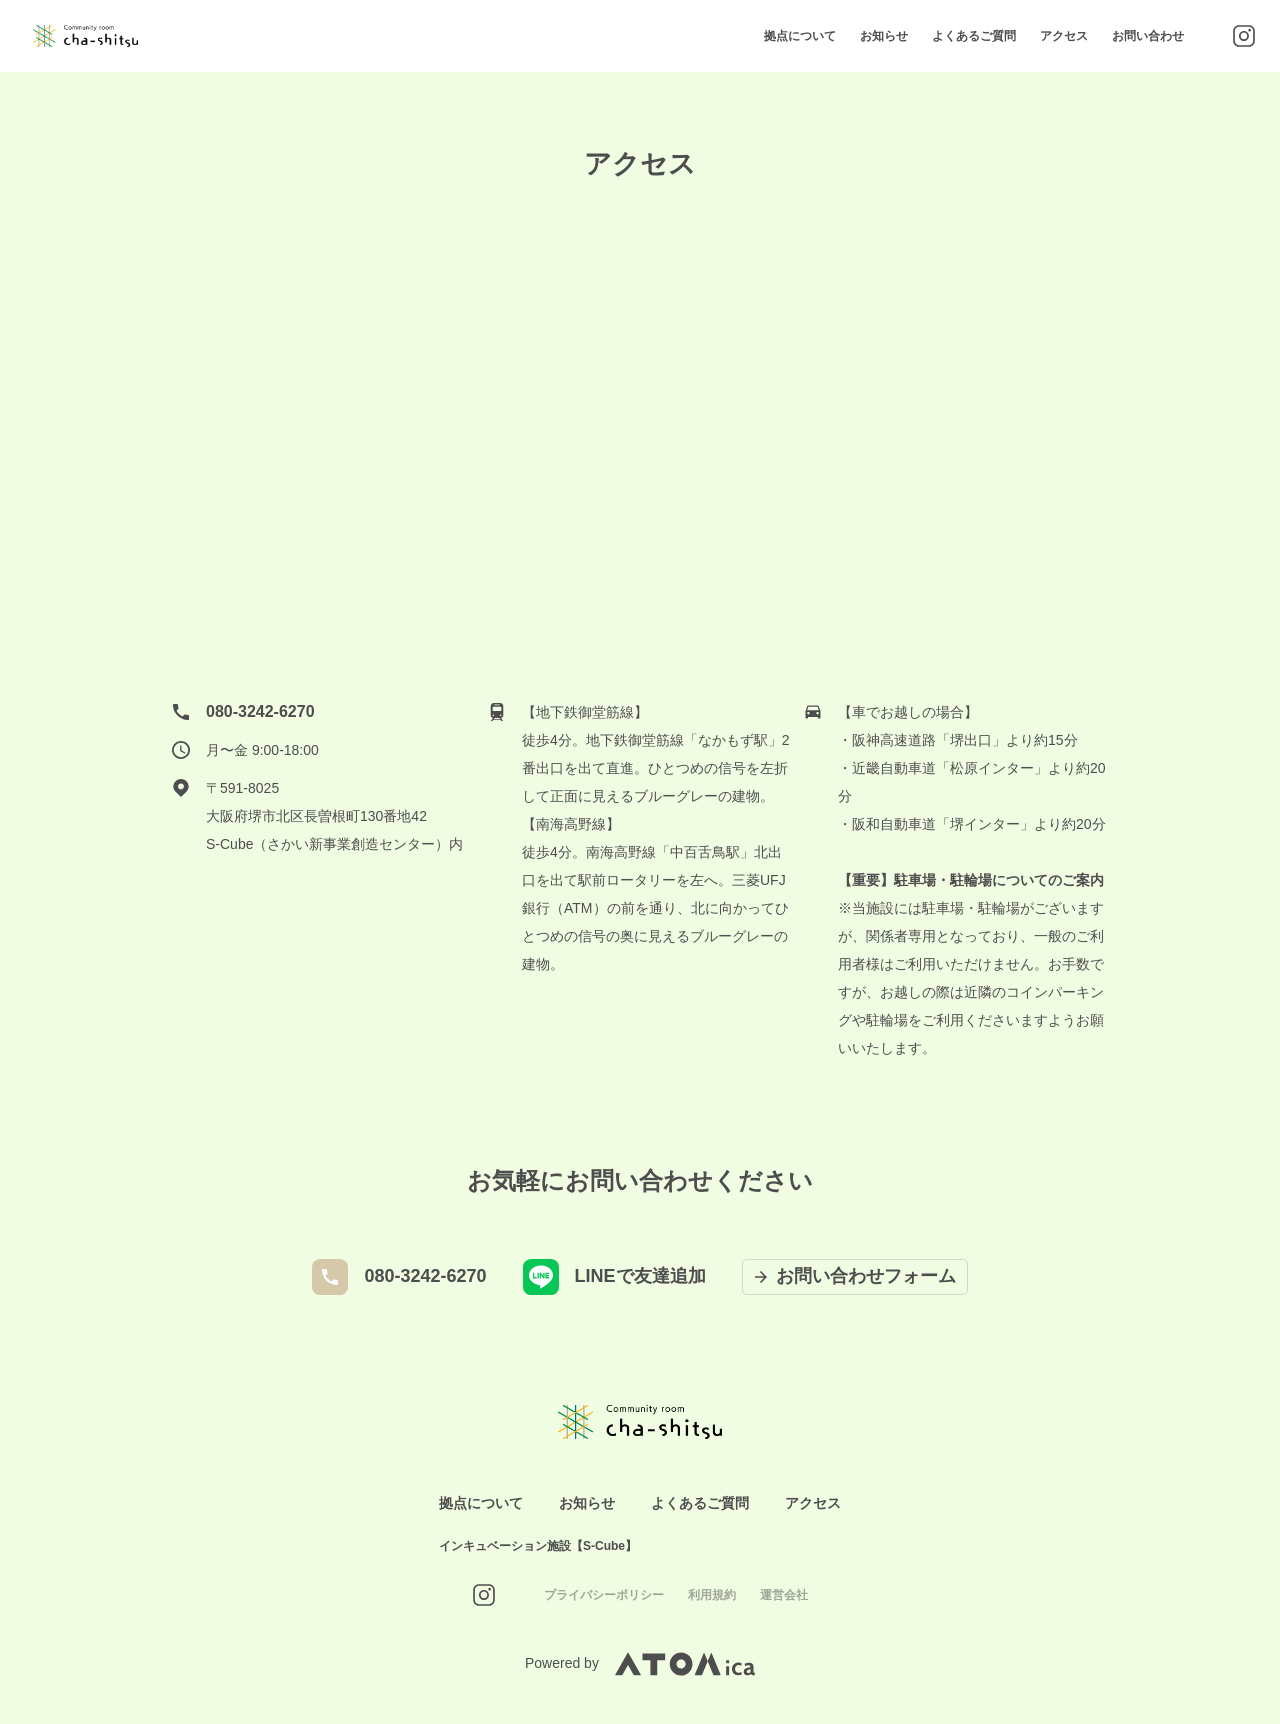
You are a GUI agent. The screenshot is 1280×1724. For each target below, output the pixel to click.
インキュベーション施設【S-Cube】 (538, 1546)
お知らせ (884, 36)
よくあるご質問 (974, 36)
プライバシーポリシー (604, 1595)
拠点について (800, 36)
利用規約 (712, 1595)
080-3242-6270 (260, 711)
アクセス (1064, 36)
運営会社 (784, 1595)
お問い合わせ (1148, 36)
